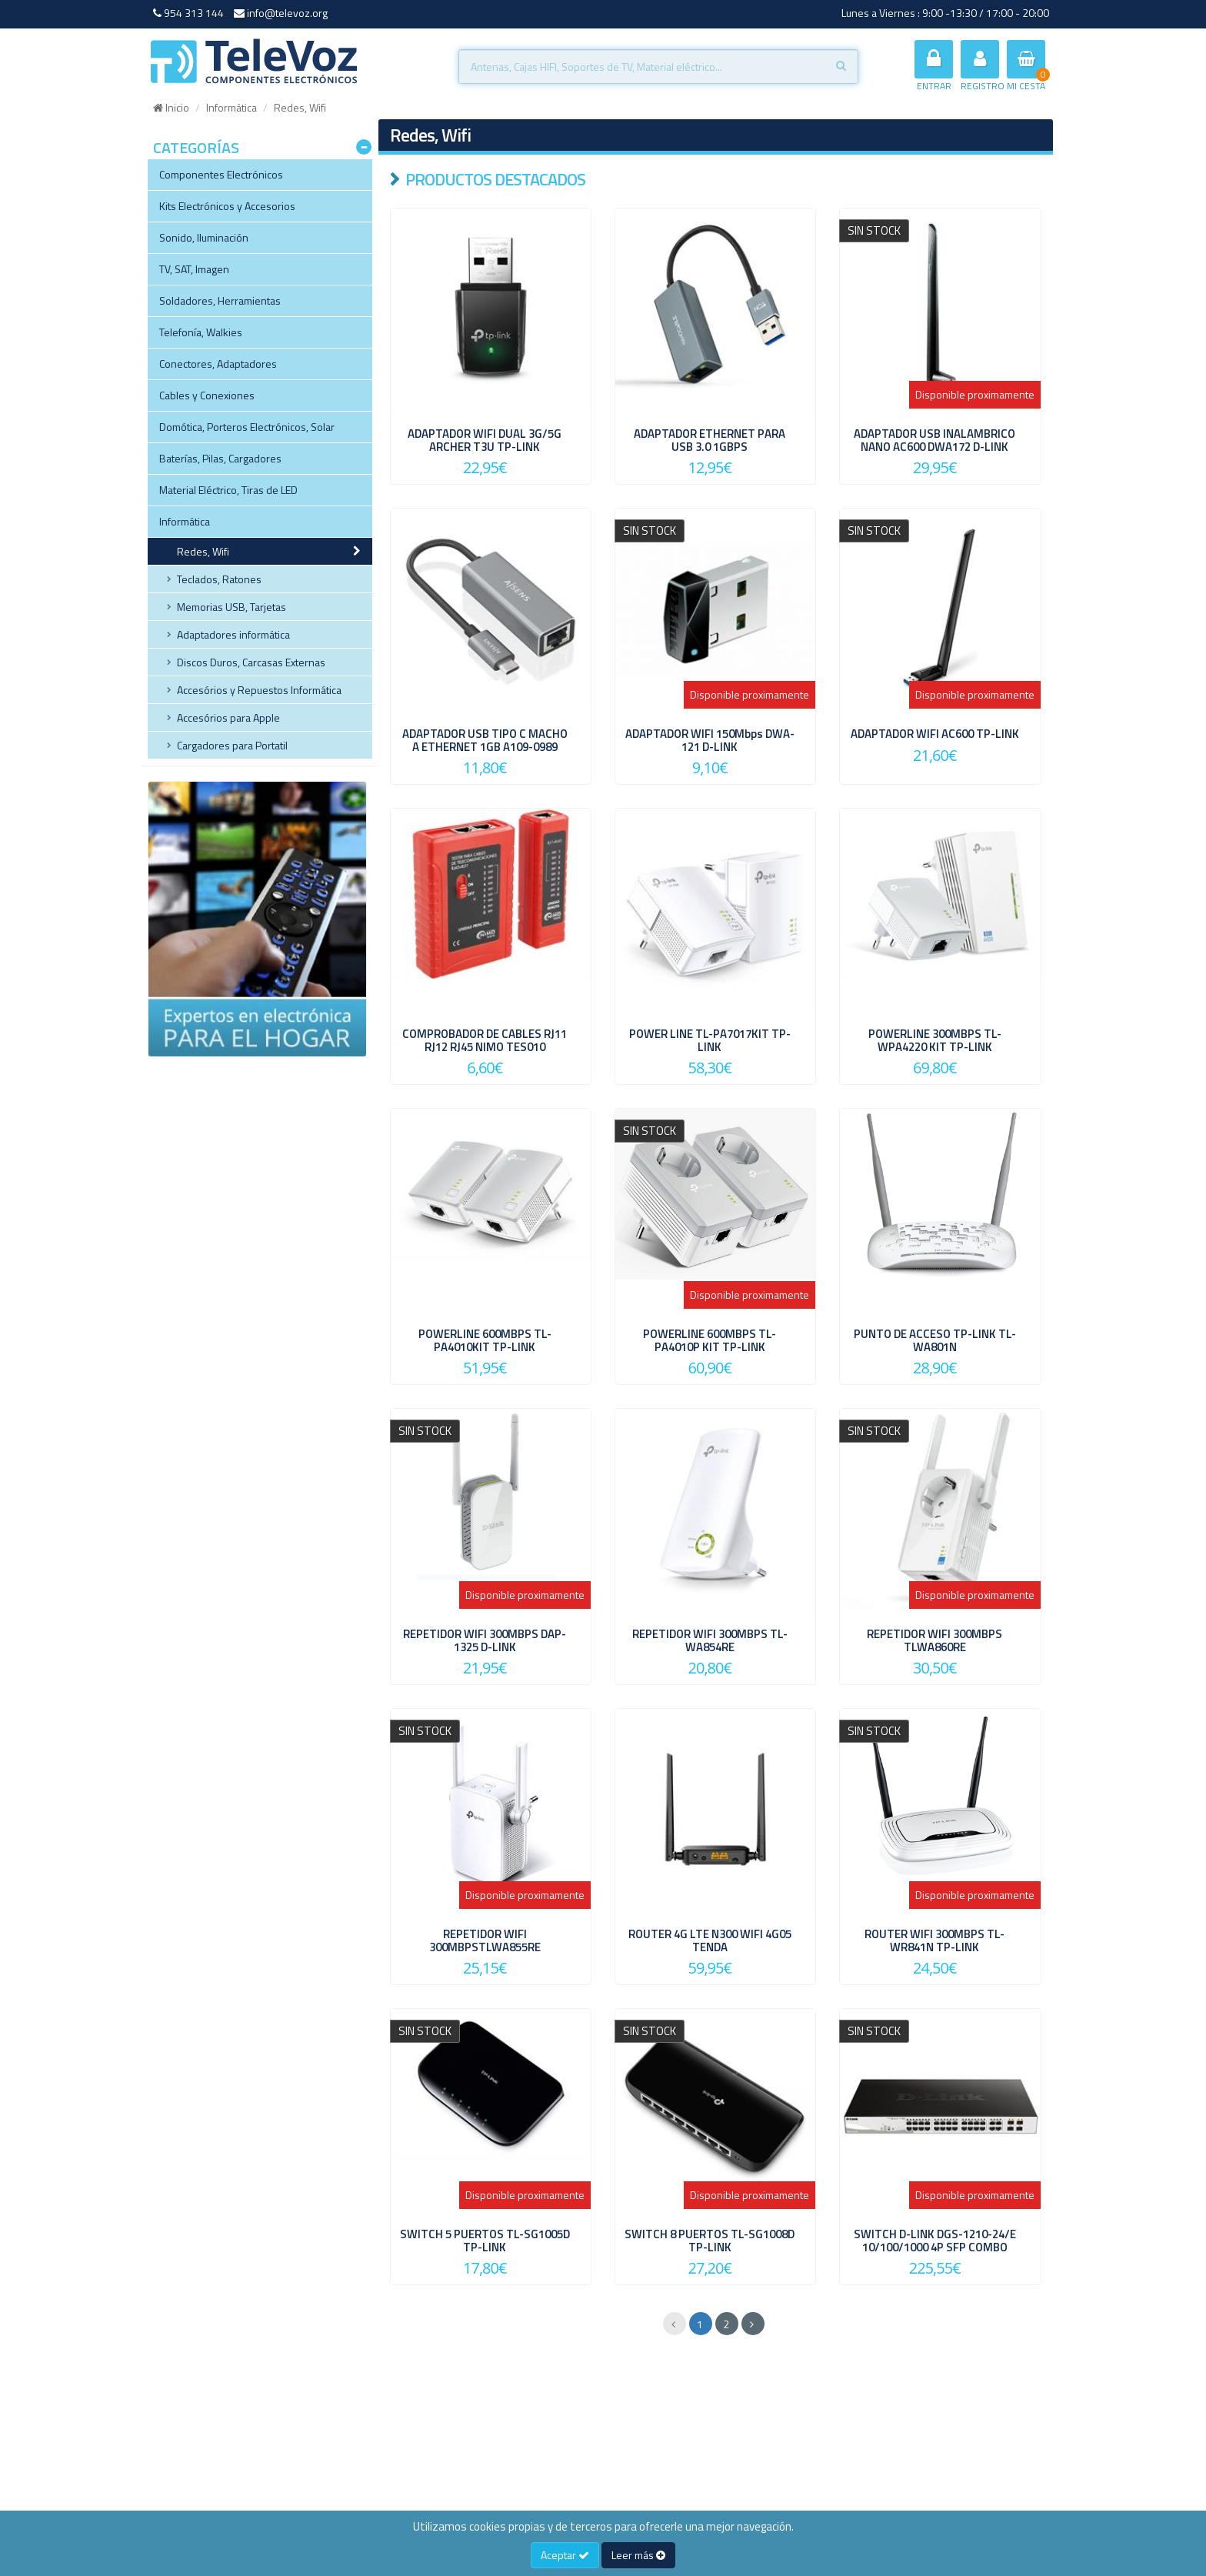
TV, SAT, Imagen (194, 269)
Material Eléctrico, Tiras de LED (228, 490)
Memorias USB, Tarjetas (231, 607)
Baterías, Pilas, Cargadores (220, 458)
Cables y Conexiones (207, 395)
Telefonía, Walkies (200, 332)
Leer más (638, 2555)
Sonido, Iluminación (203, 237)
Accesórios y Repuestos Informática (259, 690)
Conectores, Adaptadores (218, 363)
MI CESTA (1026, 66)
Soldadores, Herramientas (220, 300)
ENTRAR (933, 66)
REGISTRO (982, 66)
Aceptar (565, 2555)
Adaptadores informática (233, 634)
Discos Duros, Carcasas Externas (251, 662)
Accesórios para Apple (228, 717)
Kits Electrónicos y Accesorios (227, 206)
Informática (231, 107)
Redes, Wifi (203, 551)
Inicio (171, 107)
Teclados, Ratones (219, 579)
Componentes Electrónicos (221, 174)
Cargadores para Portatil (232, 745)
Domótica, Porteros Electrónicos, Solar (247, 427)
